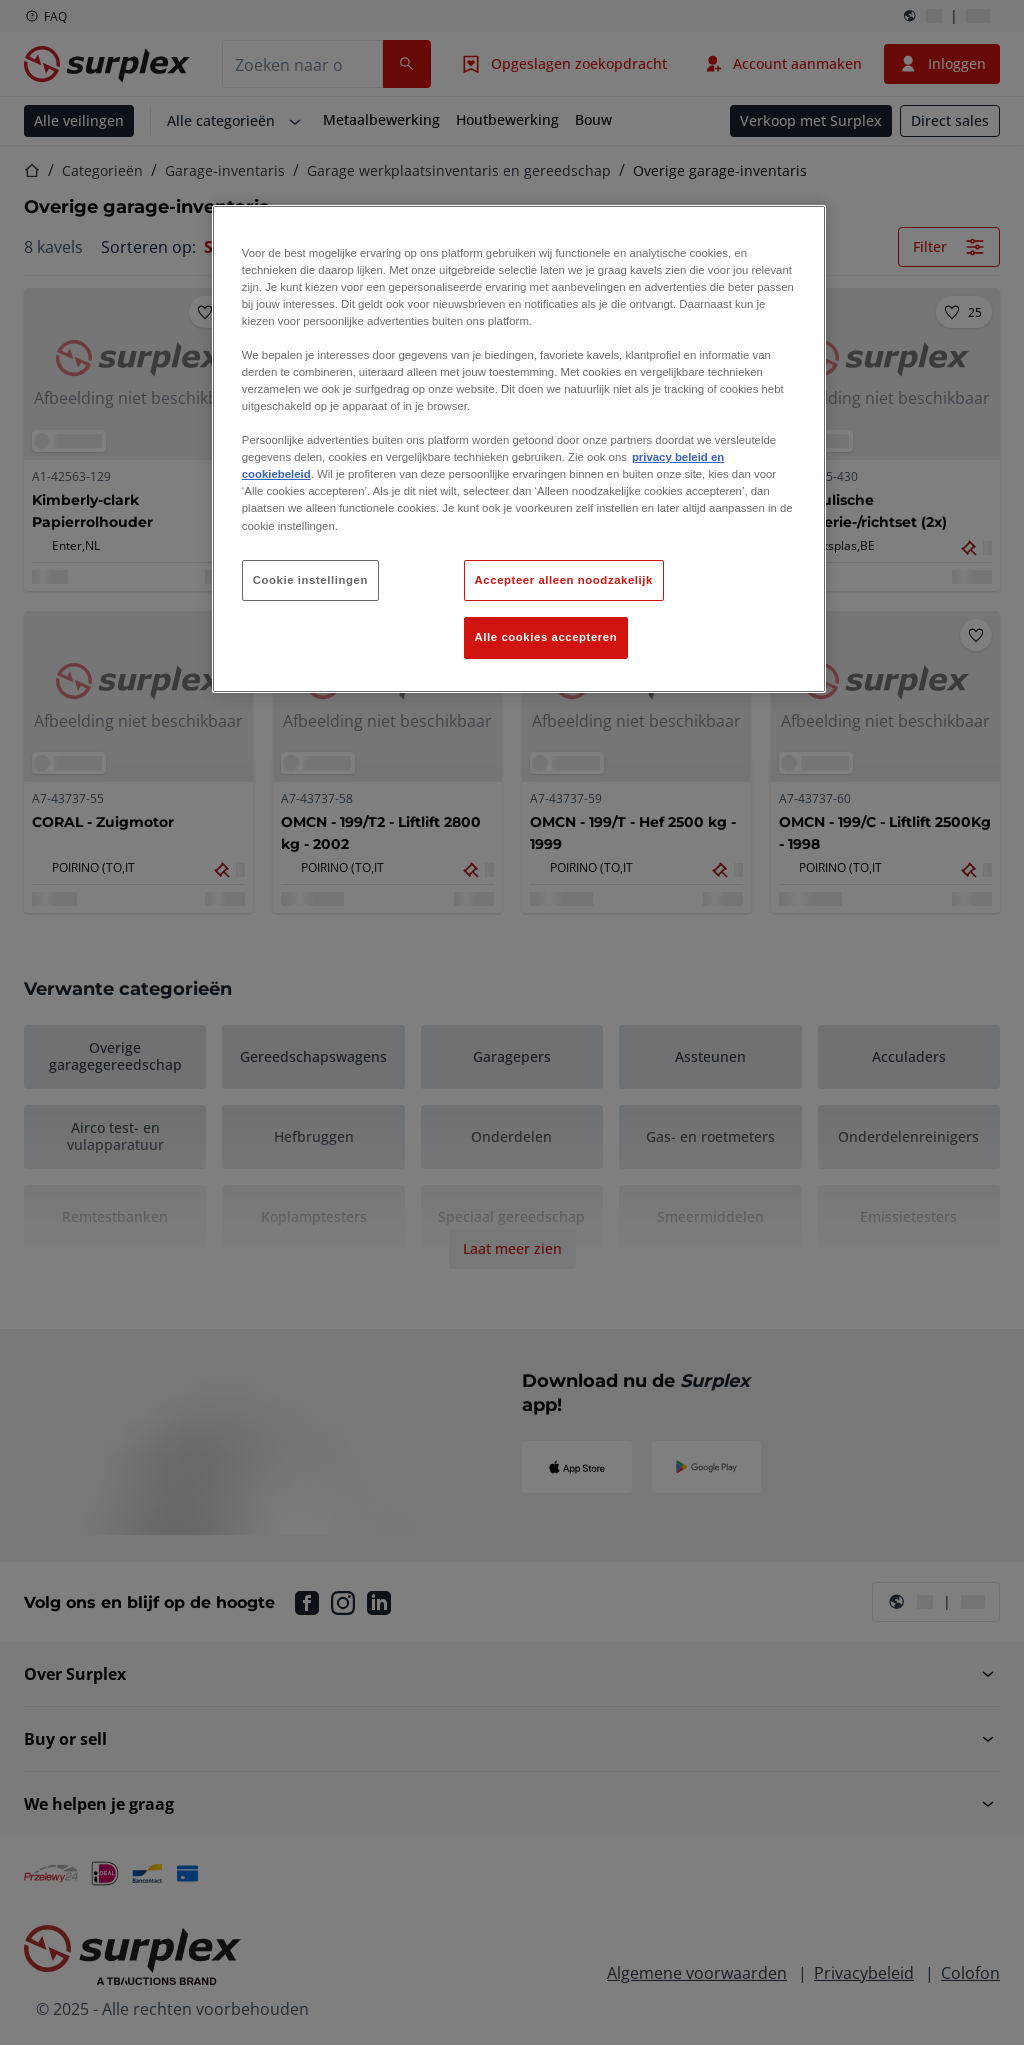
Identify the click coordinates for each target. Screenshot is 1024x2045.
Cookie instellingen (310, 580)
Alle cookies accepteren (546, 637)
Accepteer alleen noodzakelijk (564, 580)
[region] (519, 449)
